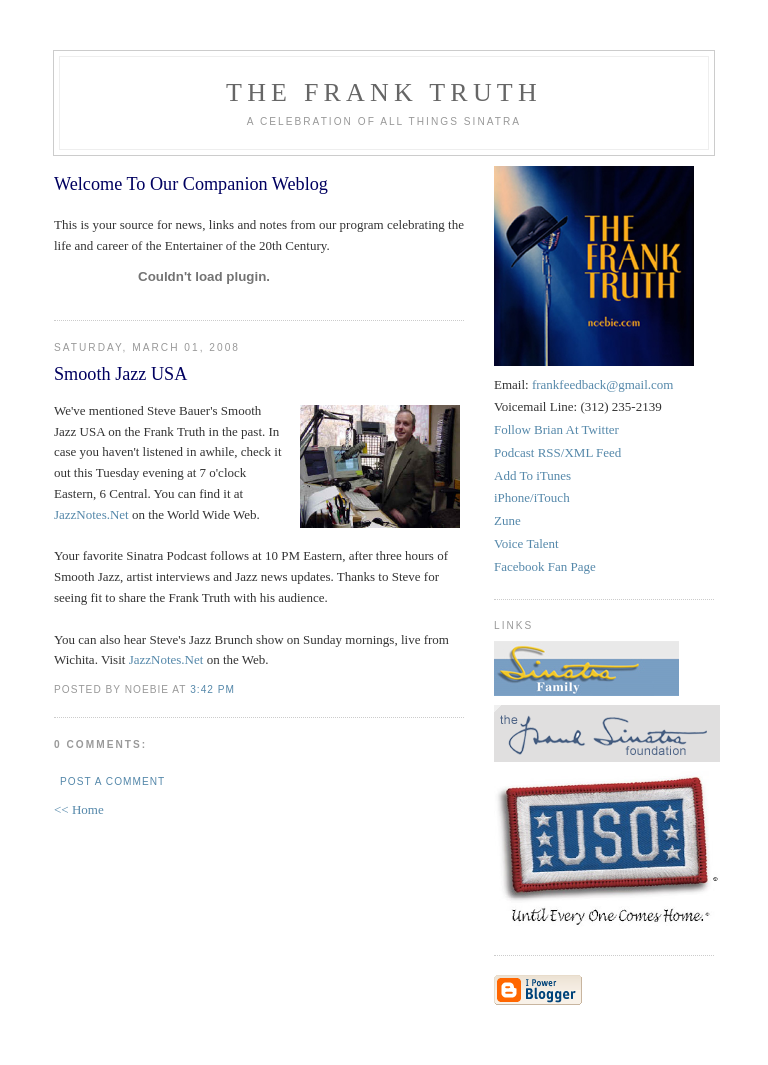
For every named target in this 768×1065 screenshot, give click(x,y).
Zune (507, 520)
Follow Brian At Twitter (556, 429)
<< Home (79, 809)
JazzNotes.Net (91, 514)
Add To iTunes (532, 475)
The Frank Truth (384, 92)
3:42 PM (212, 689)
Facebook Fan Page (545, 566)
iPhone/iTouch (532, 497)
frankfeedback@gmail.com (603, 384)
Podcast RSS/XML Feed (557, 452)
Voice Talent (526, 543)
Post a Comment (112, 781)
